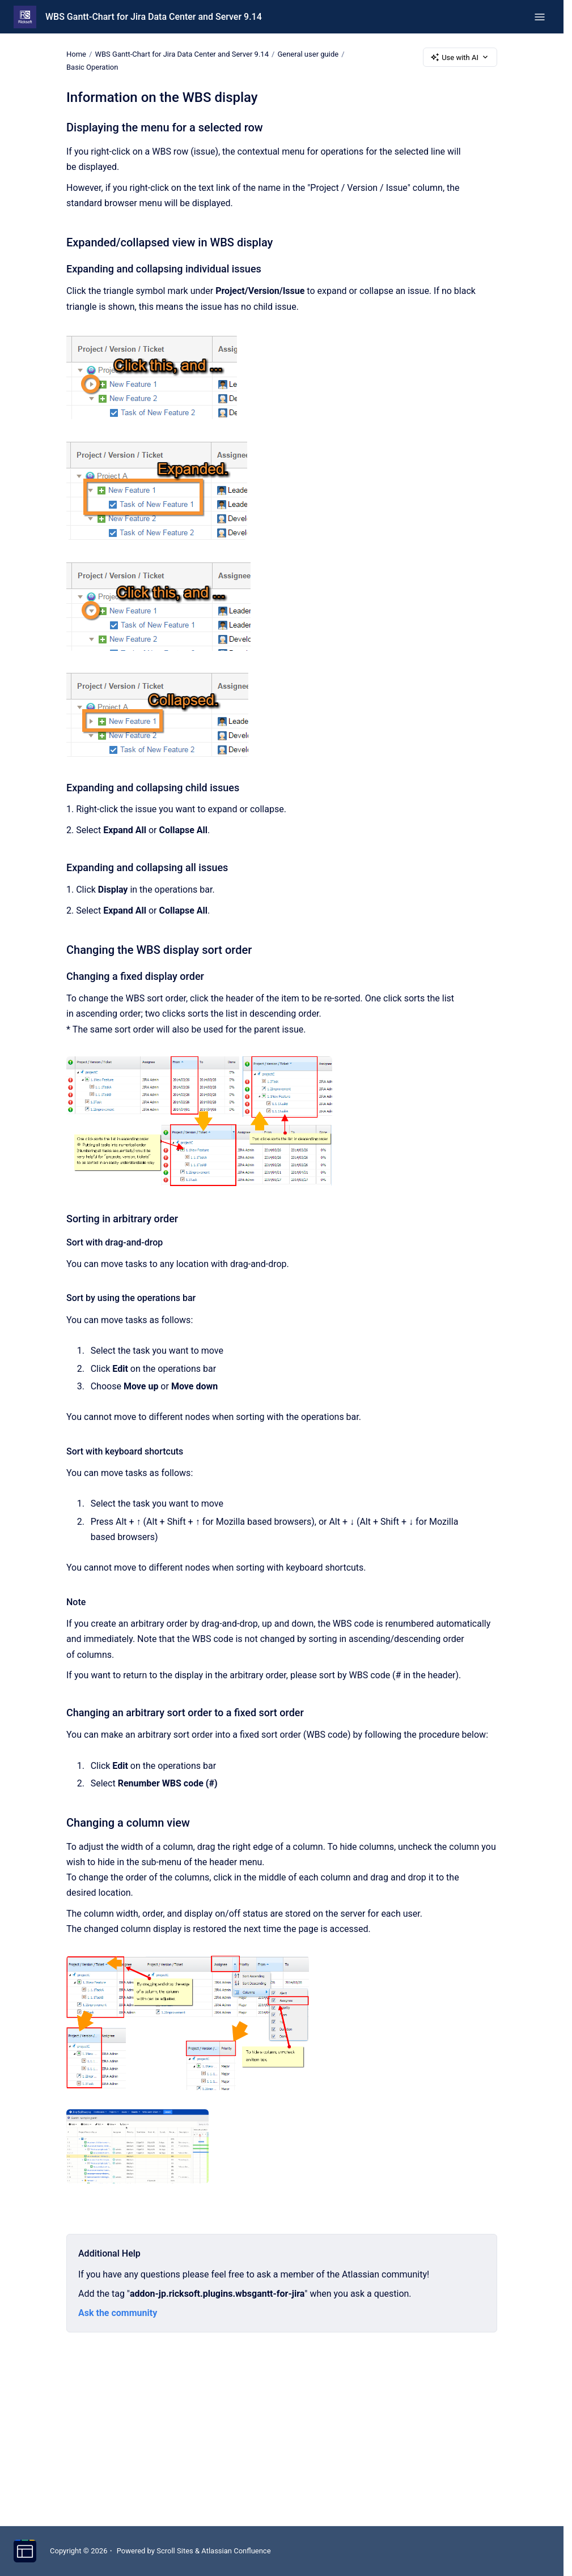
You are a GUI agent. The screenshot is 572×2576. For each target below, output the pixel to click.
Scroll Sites (174, 2551)
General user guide (307, 54)
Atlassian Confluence (235, 2551)
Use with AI (460, 57)
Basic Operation (92, 67)
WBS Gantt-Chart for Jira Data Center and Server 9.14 (153, 16)
